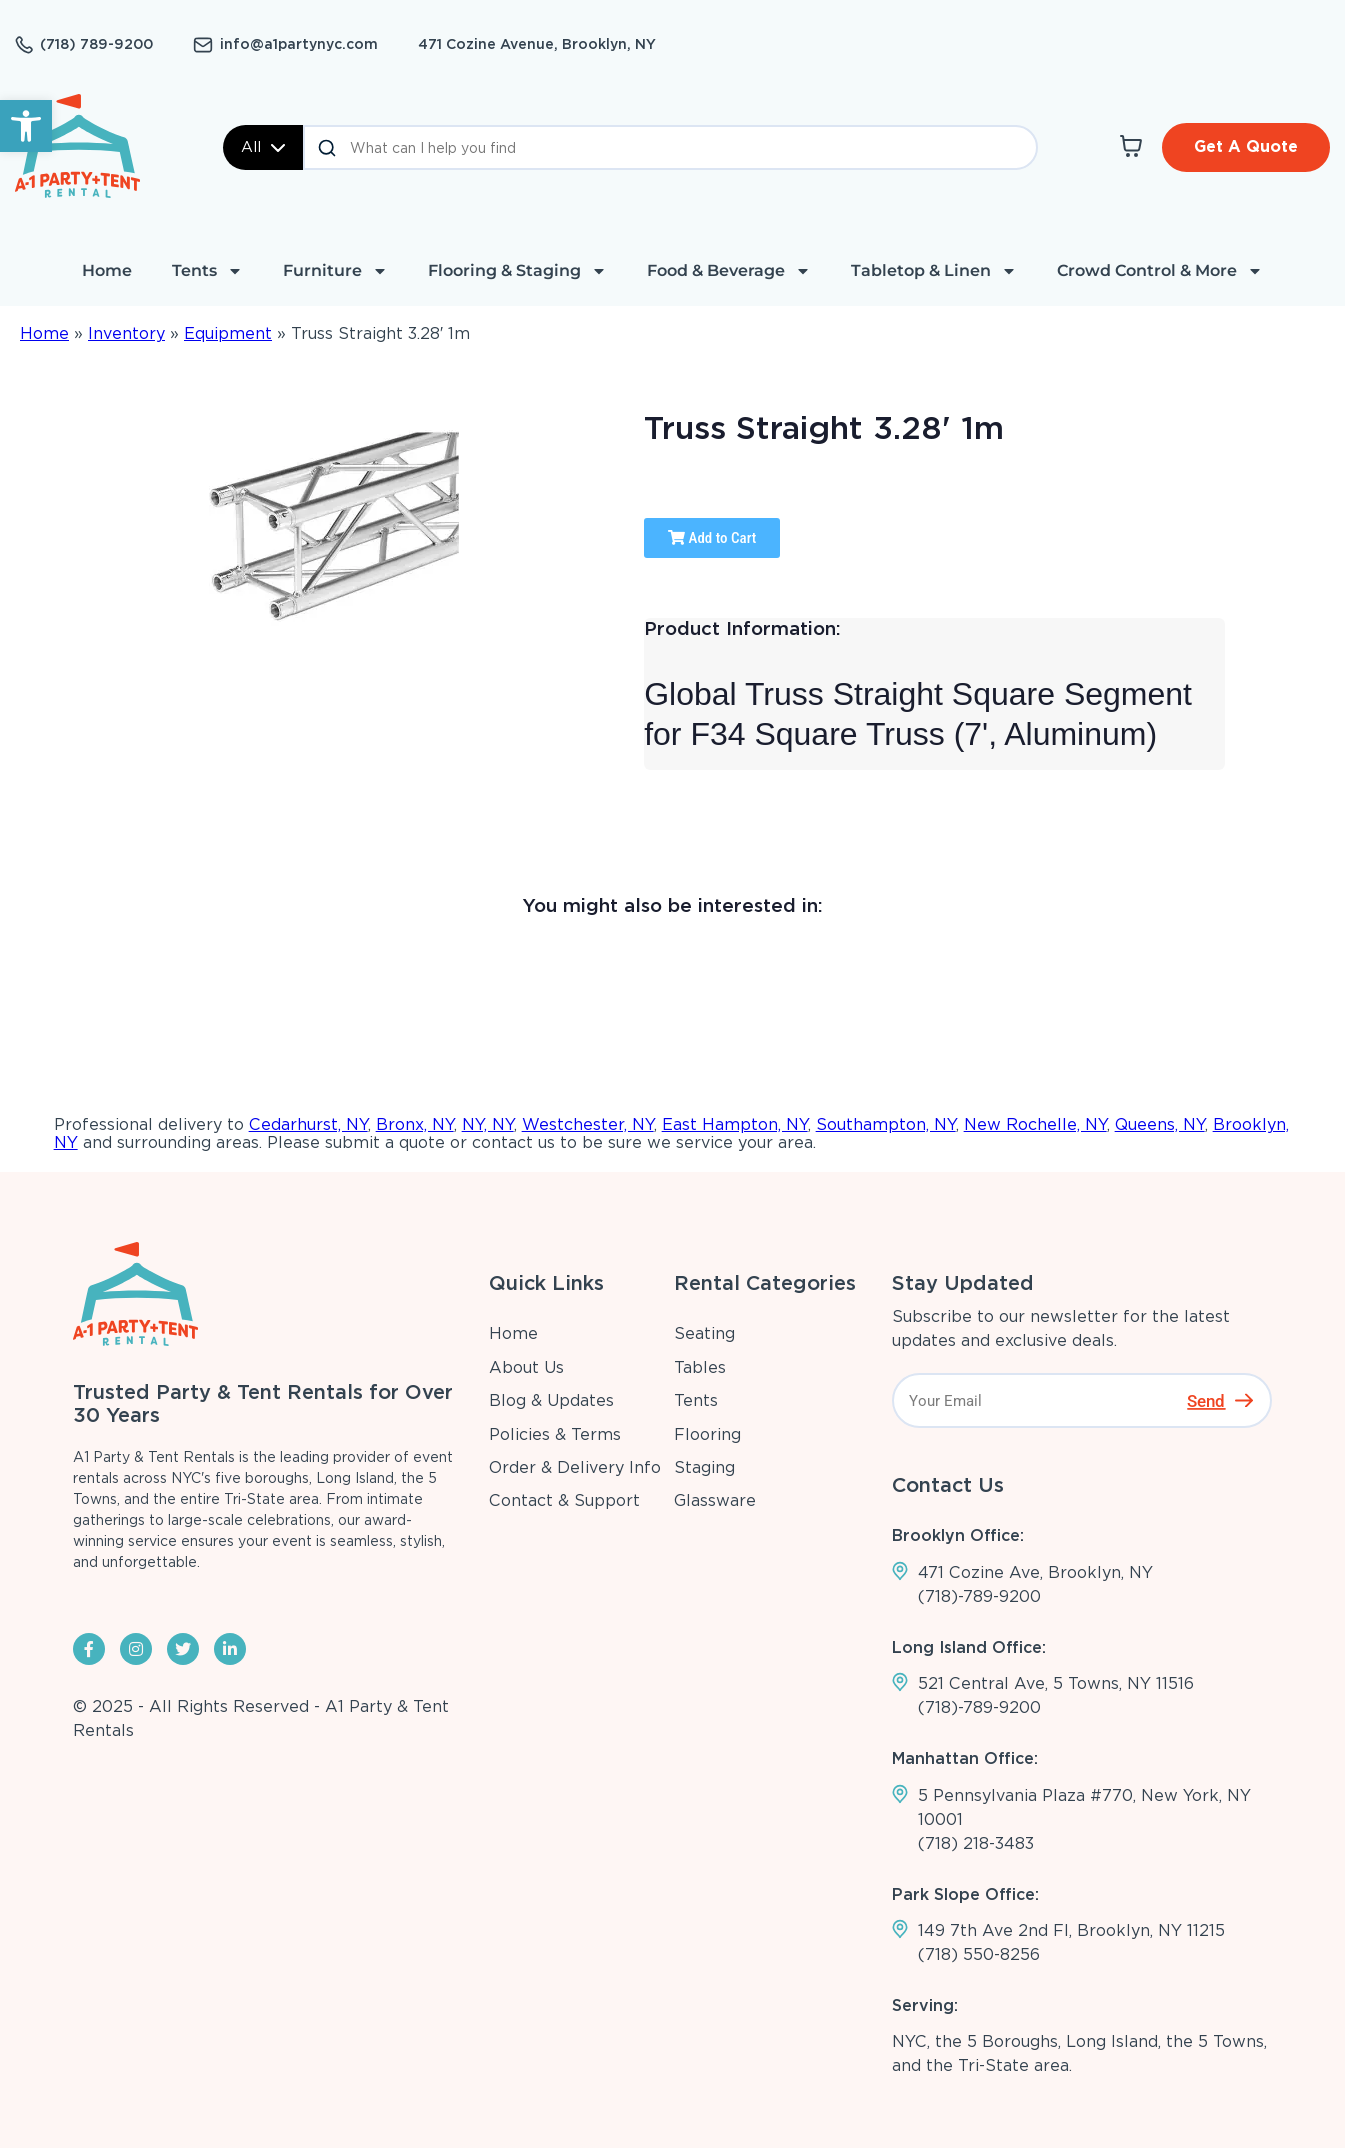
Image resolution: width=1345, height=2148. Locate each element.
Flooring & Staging (517, 271)
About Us (526, 1367)
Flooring (707, 1434)
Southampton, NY (886, 1124)
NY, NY (488, 1124)
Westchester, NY (588, 1124)
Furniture (335, 271)
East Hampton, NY (735, 1124)
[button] (26, 126)
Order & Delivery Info (575, 1467)
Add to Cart (712, 538)
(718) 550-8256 (979, 1954)
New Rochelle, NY (1035, 1124)
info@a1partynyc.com (299, 44)
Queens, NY (1160, 1124)
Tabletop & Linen (934, 271)
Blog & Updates (551, 1400)
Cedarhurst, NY (308, 1124)
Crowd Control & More (1160, 271)
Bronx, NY (415, 1124)
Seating (704, 1333)
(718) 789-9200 (96, 44)
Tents (207, 271)
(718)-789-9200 (979, 1596)
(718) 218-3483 (976, 1843)
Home (107, 270)
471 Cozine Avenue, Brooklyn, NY (537, 44)
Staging (704, 1467)
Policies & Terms (555, 1434)
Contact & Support (564, 1500)
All (263, 147)
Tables (700, 1367)
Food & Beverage (729, 271)
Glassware (715, 1500)
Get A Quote (1246, 146)
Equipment (228, 333)
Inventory (126, 333)
